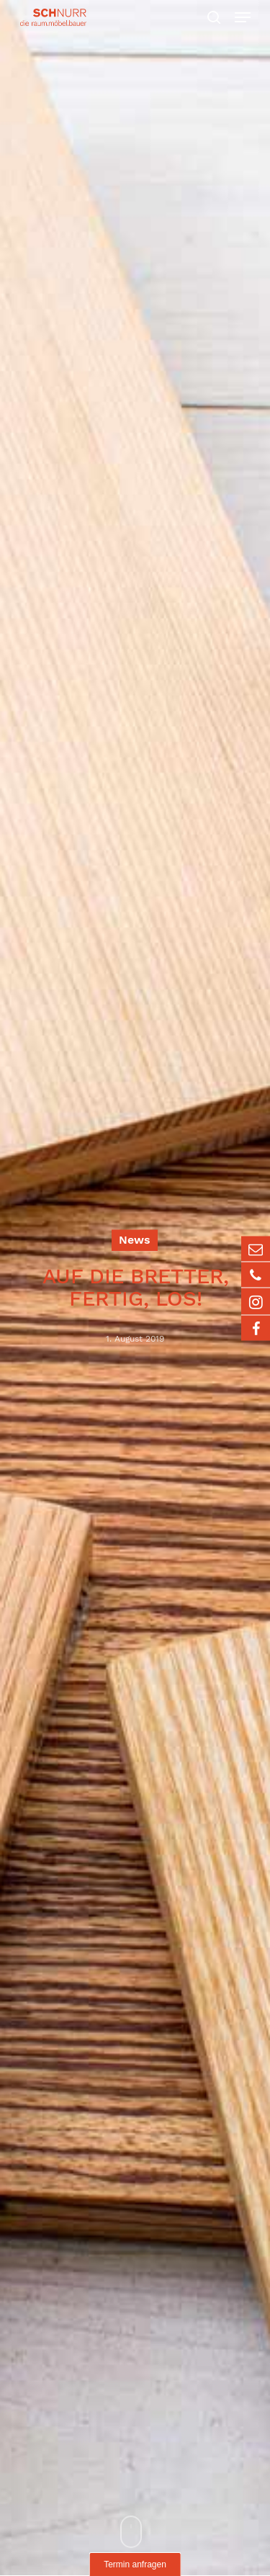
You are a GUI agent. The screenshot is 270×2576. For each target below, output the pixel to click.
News (134, 1240)
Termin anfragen (135, 2564)
